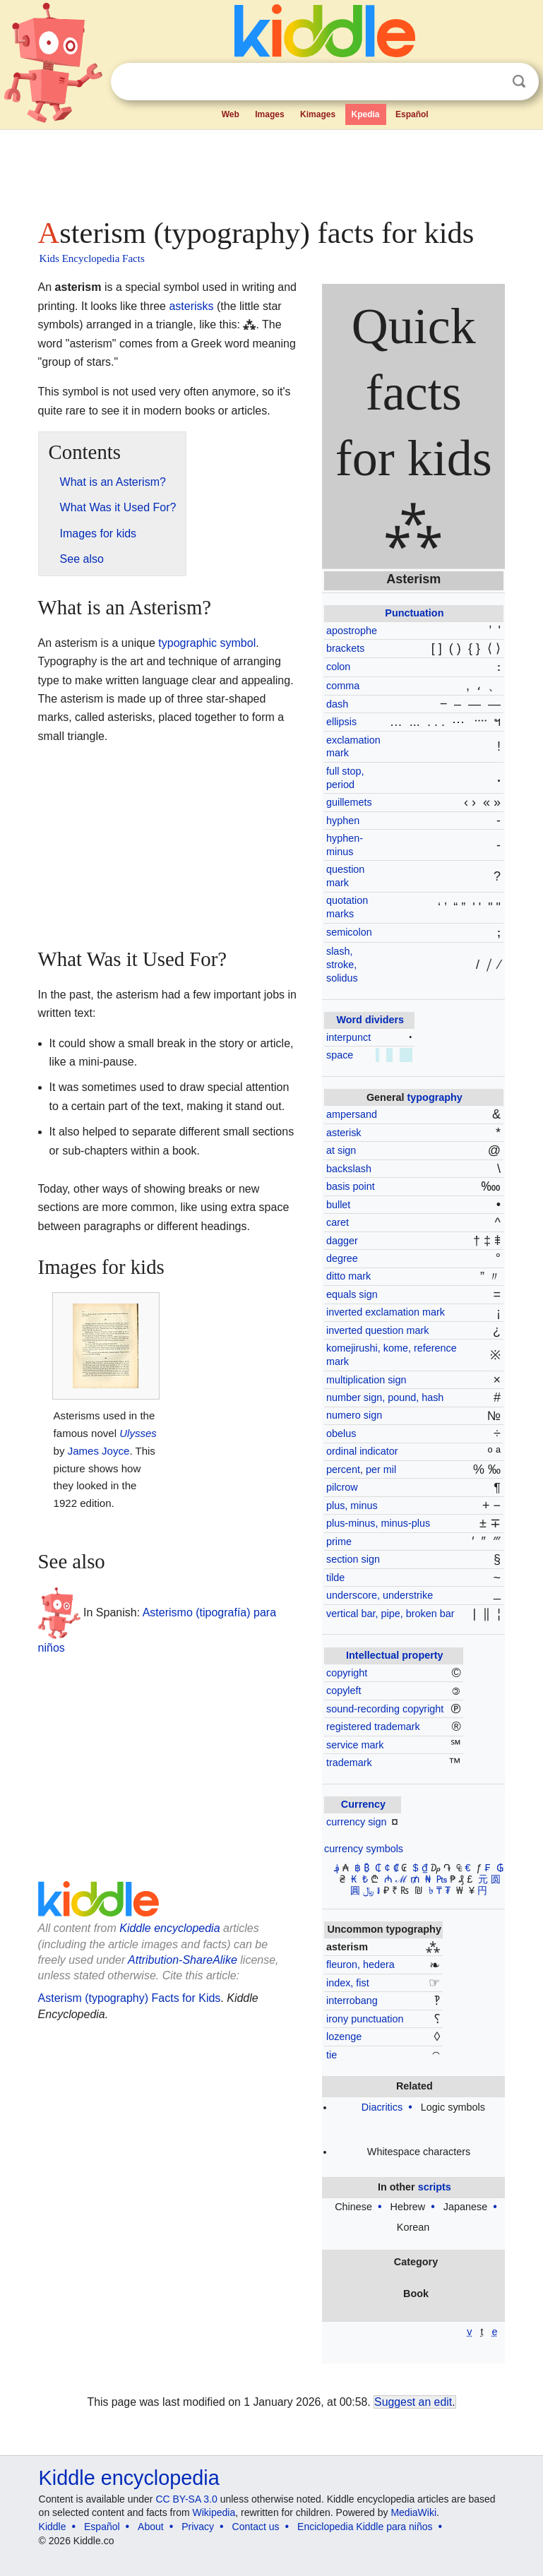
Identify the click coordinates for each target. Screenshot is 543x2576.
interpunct (348, 1037)
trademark (349, 1762)
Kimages (317, 114)
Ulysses (138, 1433)
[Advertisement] (272, 169)
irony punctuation (365, 2019)
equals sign (352, 1294)
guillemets (349, 802)
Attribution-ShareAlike (182, 1960)
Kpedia (366, 114)
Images (269, 114)
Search (519, 81)
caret (337, 1222)
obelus (341, 1433)
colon (338, 666)
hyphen (342, 820)
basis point (350, 1186)
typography (435, 1097)
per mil (381, 1469)
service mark (355, 1745)
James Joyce (99, 1451)
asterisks (191, 306)
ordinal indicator (362, 1451)
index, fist (347, 1982)
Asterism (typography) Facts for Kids (129, 1998)
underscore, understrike (379, 1595)
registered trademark (373, 1726)
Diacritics (382, 2107)
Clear (490, 82)
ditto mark (348, 1276)
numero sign (354, 1415)
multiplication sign (366, 1379)
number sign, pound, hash (384, 1397)
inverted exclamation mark (385, 1312)
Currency (363, 1804)
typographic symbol (207, 643)
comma (342, 685)
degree (342, 1258)
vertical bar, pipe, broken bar (390, 1613)
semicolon (349, 932)
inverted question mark (377, 1330)
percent (343, 1469)
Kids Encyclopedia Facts (92, 258)
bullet (338, 1204)
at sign (341, 1150)
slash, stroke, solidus (342, 964)
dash (337, 704)
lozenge (344, 2036)
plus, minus (352, 1505)
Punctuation (414, 613)
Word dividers (370, 1019)
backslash (348, 1168)
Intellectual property (394, 1655)
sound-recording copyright (384, 1709)
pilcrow (342, 1487)
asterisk (344, 1132)
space (339, 1055)
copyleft (344, 1690)
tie (331, 2055)
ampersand (351, 1114)
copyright (346, 1672)
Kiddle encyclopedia (169, 1928)
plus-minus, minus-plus (378, 1523)
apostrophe (351, 630)
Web (230, 114)
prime (339, 1541)
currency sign (356, 1821)
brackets (345, 648)
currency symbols (363, 1848)
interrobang (352, 2000)
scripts (434, 2187)
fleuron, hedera (360, 1964)
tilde (335, 1577)
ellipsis (341, 721)
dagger (342, 1240)
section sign (353, 1559)
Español (412, 114)
